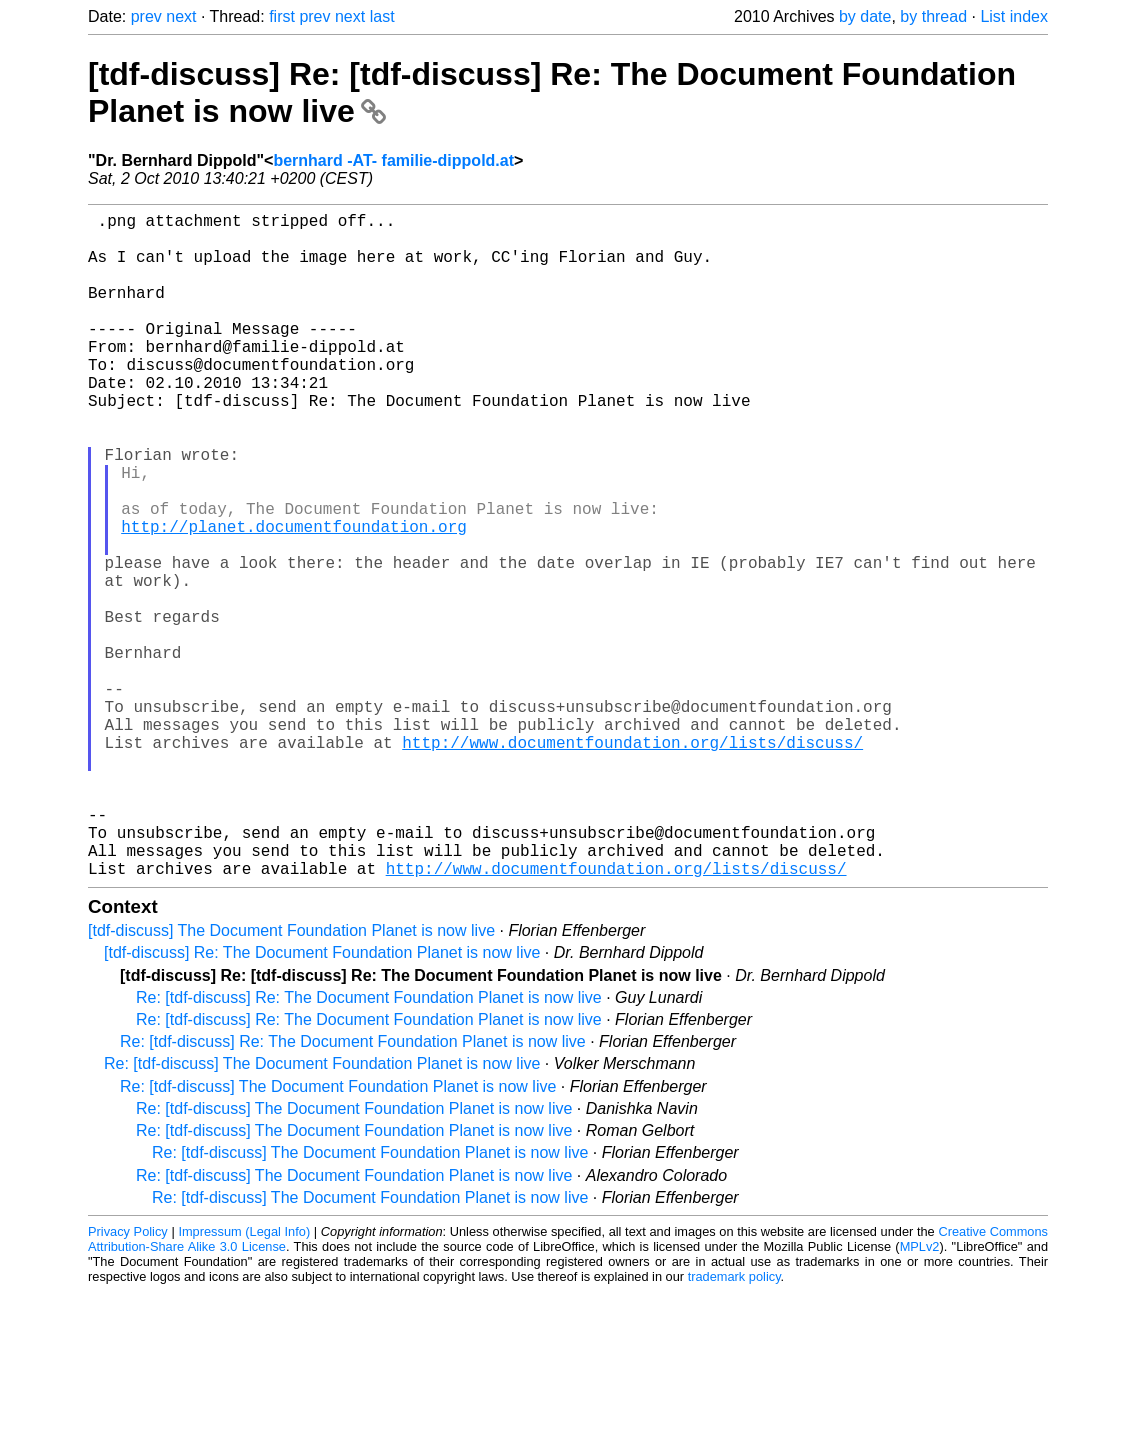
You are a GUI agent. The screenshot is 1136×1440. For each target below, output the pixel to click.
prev (146, 16)
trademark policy (734, 1424)
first (282, 16)
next (181, 16)
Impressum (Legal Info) (244, 1379)
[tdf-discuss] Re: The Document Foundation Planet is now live (322, 1100)
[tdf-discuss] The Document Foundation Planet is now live (291, 1078)
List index (1014, 16)
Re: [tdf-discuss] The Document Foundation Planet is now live (322, 1211)
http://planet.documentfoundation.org (294, 598)
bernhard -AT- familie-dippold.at (393, 160)
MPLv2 (920, 1394)
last (382, 16)
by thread (933, 16)
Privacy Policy (128, 1379)
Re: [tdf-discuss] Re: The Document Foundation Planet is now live (369, 1145)
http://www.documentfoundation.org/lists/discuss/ (632, 862)
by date (865, 16)
